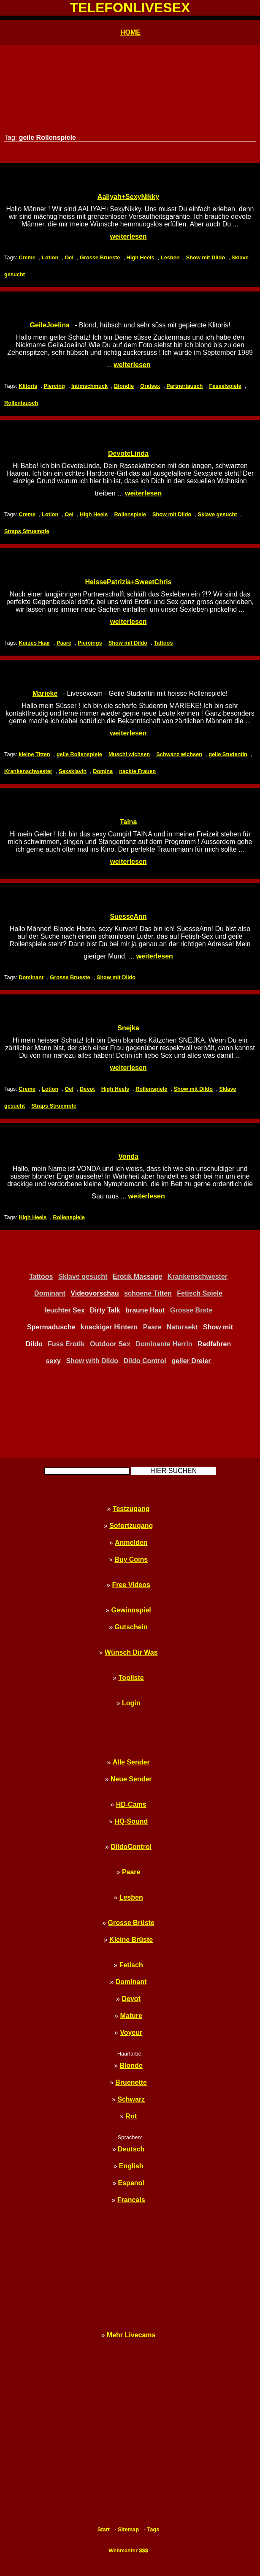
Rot (131, 2116)
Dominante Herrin (163, 1344)
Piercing (54, 386)
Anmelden (131, 1542)
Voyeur (131, 2032)
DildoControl (131, 1846)
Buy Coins (131, 1559)
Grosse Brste (191, 1310)
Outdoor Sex (110, 1344)
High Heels (140, 257)
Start (104, 2529)
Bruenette (131, 2082)
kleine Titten (34, 754)
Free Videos (131, 1584)
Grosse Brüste (131, 1922)
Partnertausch (184, 386)
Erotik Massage (137, 1276)
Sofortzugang (131, 1525)
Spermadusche (51, 1327)
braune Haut (145, 1310)
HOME (130, 32)
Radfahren (214, 1344)
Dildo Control (144, 1360)
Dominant (31, 977)
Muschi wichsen (129, 754)
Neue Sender (131, 1779)
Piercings (90, 643)
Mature (131, 2015)
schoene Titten (148, 1293)
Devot (87, 1089)
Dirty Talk (105, 1310)
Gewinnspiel (131, 1610)
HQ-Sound (131, 1821)
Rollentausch (21, 403)
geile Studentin (228, 754)
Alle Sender (131, 1762)
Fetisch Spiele (199, 1293)
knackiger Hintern (109, 1327)
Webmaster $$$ (128, 2550)
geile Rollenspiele (79, 754)
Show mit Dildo (205, 257)
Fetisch (131, 1965)
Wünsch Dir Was (131, 1652)
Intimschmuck (89, 386)
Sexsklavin (73, 771)
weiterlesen (128, 236)
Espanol (131, 2183)
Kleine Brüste (131, 1939)
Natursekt (182, 1327)
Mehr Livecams (131, 2335)
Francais (131, 2199)
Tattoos (163, 643)
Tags (153, 2529)
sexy (53, 1360)
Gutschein (131, 1627)
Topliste (131, 1677)
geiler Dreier (191, 1360)
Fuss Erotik (66, 1344)
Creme (27, 257)
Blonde (131, 2065)
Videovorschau (94, 1293)
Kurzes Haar (34, 643)
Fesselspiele (225, 386)
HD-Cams (131, 1804)
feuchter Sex (64, 1310)
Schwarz (131, 2099)
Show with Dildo (92, 1360)
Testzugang (131, 1508)
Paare (64, 643)
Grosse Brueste (100, 257)
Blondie (124, 386)
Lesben (170, 257)
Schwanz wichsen (179, 754)
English (131, 2166)
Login (131, 1703)
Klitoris (28, 386)
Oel (69, 257)
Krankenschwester (28, 771)
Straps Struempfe (26, 531)
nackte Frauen (137, 771)
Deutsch (131, 2149)
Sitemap (128, 2529)
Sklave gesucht (217, 514)
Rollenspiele (130, 514)
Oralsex (150, 386)
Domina (103, 771)
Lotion (50, 257)
